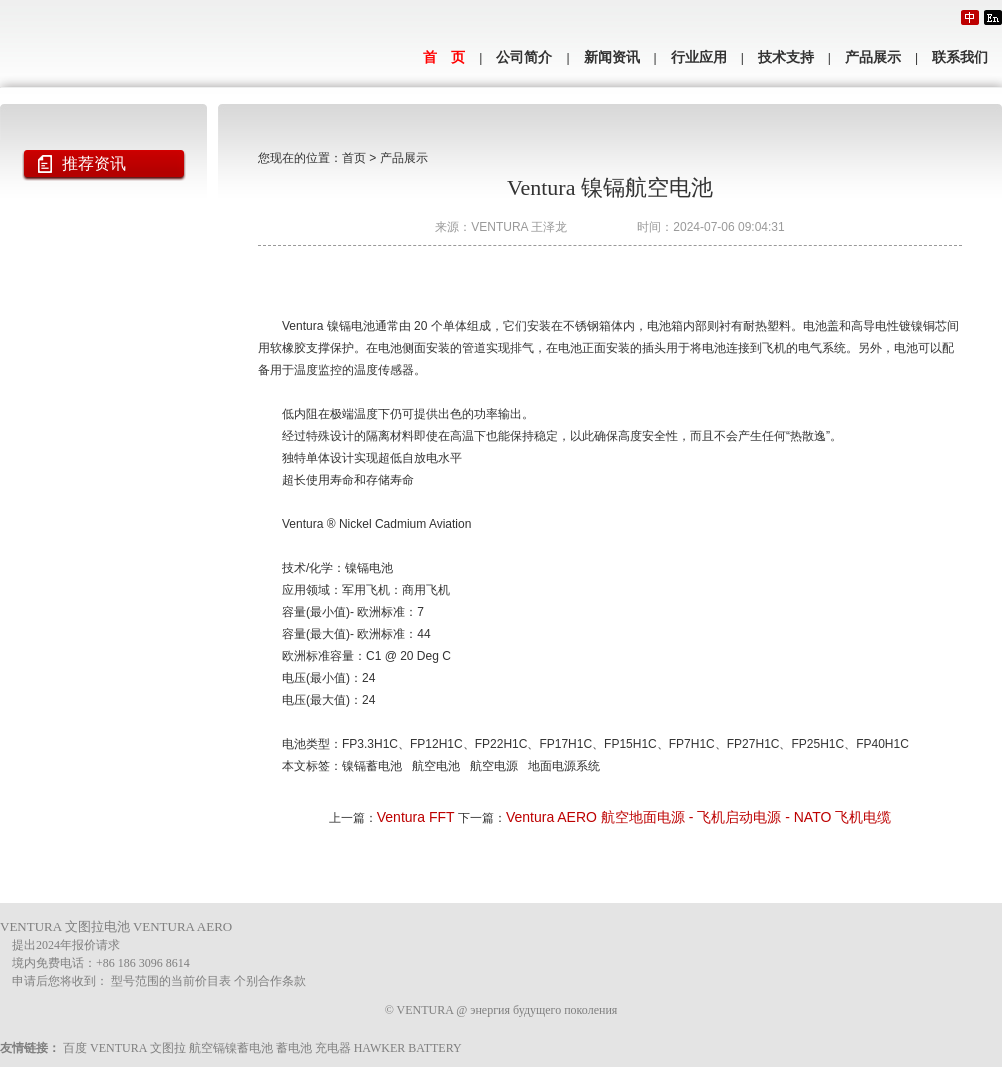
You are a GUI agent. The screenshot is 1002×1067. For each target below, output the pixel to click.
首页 (354, 158)
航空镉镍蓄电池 (231, 1048)
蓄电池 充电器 (313, 1048)
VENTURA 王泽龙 (519, 227)
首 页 (444, 57)
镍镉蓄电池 (372, 766)
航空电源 (494, 766)
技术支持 (786, 57)
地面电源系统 (564, 766)
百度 (75, 1048)
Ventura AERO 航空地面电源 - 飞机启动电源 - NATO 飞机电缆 (698, 817)
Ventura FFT (416, 817)
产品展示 (873, 57)
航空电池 (436, 766)
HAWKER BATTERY (408, 1048)
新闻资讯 (612, 57)
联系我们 (960, 57)
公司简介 (524, 57)
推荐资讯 (94, 163)
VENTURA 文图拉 (138, 1048)
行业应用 (699, 57)
